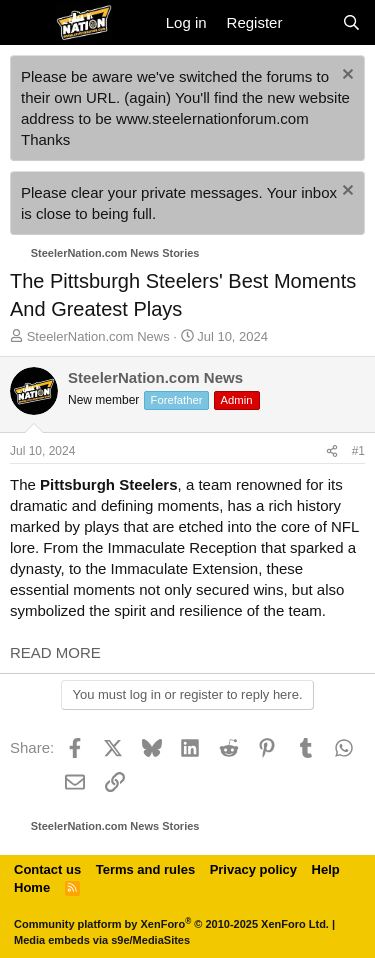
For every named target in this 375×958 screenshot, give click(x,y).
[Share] (332, 451)
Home (32, 887)
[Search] (351, 22)
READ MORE (55, 652)
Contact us (47, 869)
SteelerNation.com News (98, 336)
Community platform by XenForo (171, 924)
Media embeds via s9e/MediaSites (102, 940)
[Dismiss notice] (345, 76)
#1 (358, 451)
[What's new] (311, 22)
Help (326, 869)
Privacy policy (253, 869)
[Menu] (27, 23)
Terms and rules (145, 869)
